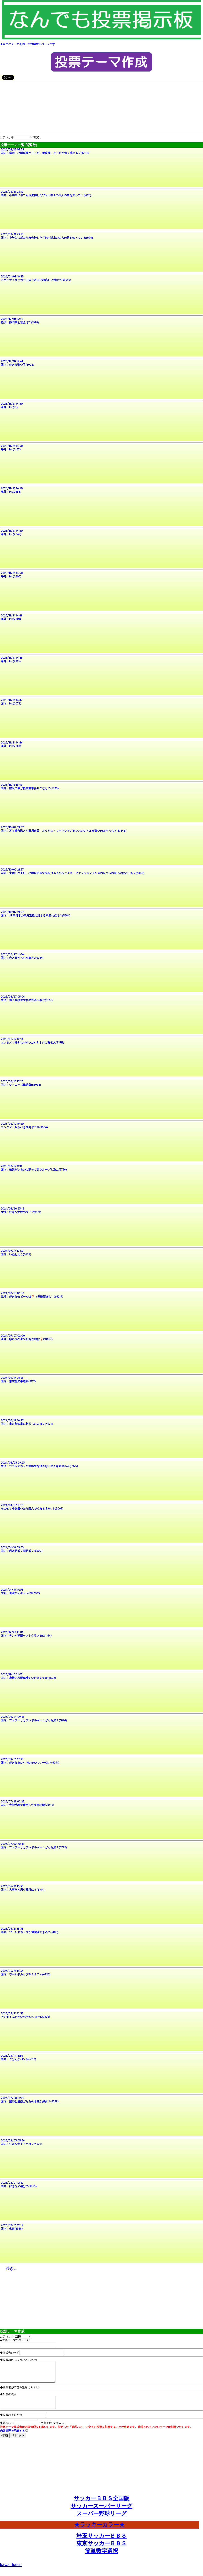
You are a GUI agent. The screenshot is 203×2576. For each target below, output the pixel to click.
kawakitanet (11, 2570)
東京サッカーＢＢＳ (101, 2549)
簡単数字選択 (101, 2556)
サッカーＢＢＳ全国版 (101, 2504)
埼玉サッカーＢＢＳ (101, 2541)
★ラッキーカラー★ (99, 2530)
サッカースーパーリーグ (101, 2511)
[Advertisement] (101, 108)
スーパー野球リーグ (101, 2519)
